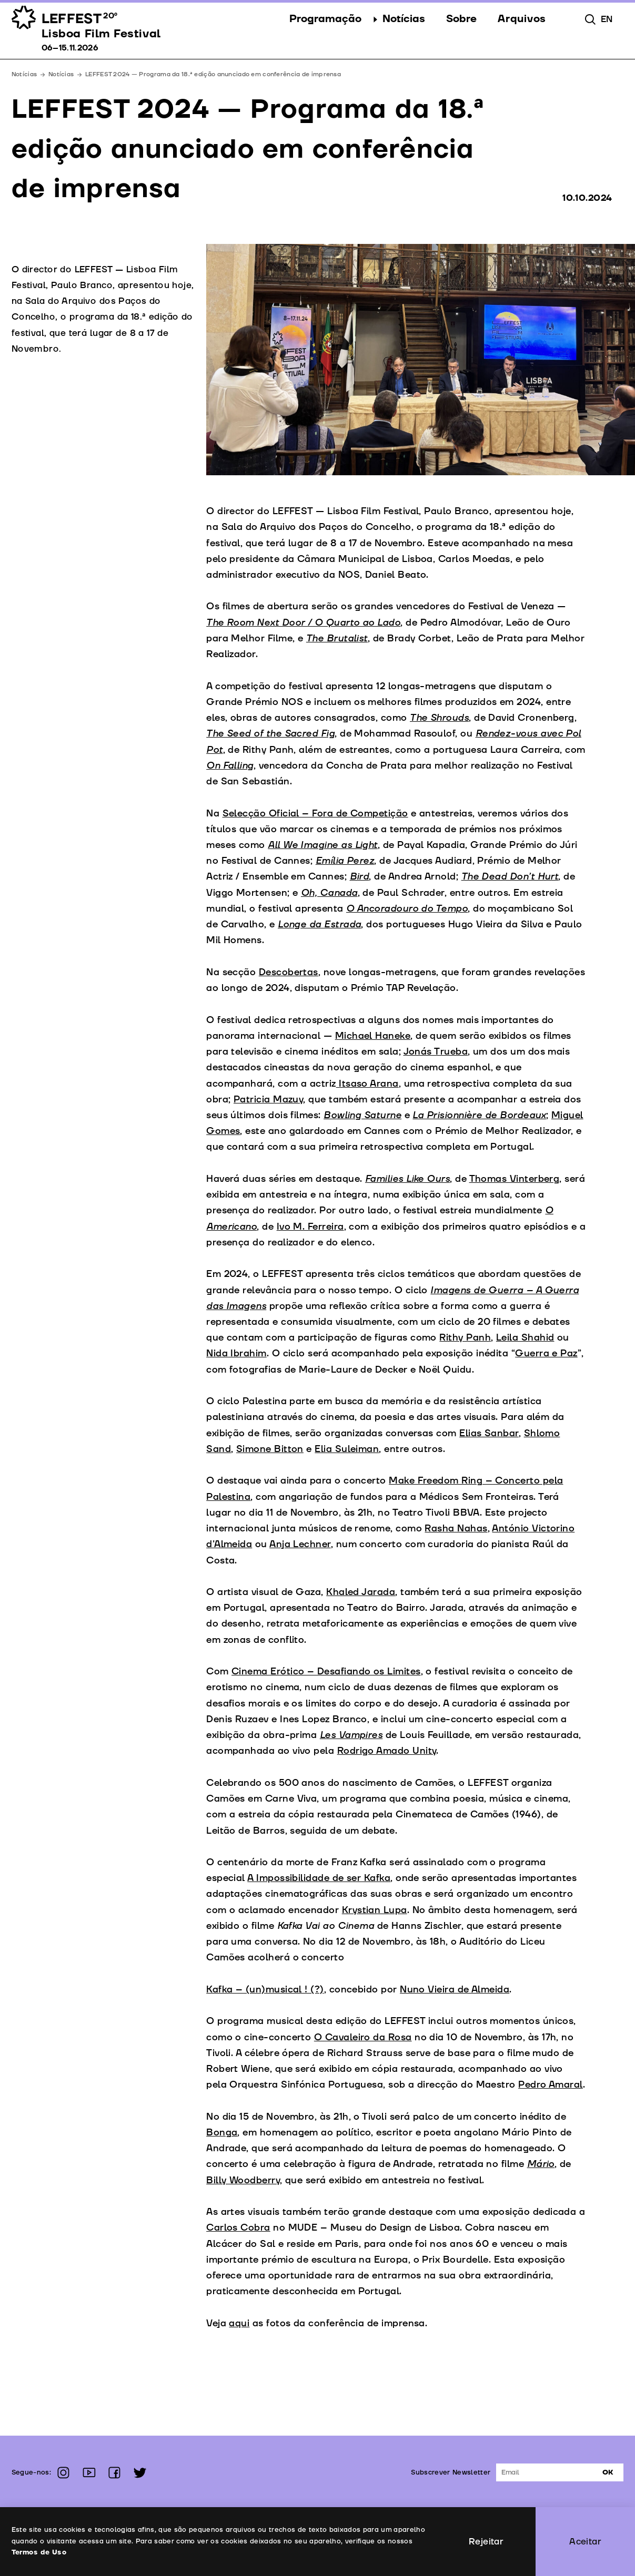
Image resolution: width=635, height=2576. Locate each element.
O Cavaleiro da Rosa (363, 2037)
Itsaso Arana (367, 1083)
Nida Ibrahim (236, 1353)
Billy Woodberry (243, 2180)
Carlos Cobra (238, 2227)
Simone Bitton (270, 1449)
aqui (239, 2323)
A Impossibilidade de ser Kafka (318, 1878)
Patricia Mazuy (268, 1099)
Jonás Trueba (436, 1051)
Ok (607, 2472)
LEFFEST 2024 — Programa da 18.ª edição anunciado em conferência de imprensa (213, 74)
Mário (541, 2164)
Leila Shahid (525, 1337)
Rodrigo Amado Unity (387, 1750)
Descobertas (288, 972)
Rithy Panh (465, 1337)
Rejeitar (486, 2542)
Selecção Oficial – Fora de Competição (315, 813)
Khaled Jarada (360, 1592)
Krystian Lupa (374, 1910)
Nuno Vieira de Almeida (454, 1989)
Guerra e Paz (546, 1353)
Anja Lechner (300, 1544)
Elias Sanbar (489, 1433)
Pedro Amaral (550, 2084)
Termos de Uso (39, 2552)
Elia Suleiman (347, 1449)
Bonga (221, 2132)
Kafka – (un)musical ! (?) (265, 1989)
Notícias (61, 74)
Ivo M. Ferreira (310, 1226)
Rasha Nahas (456, 1528)
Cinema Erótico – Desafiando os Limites (326, 1671)
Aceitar (585, 2542)
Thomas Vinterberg (514, 1178)
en (607, 19)
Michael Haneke (372, 1035)
